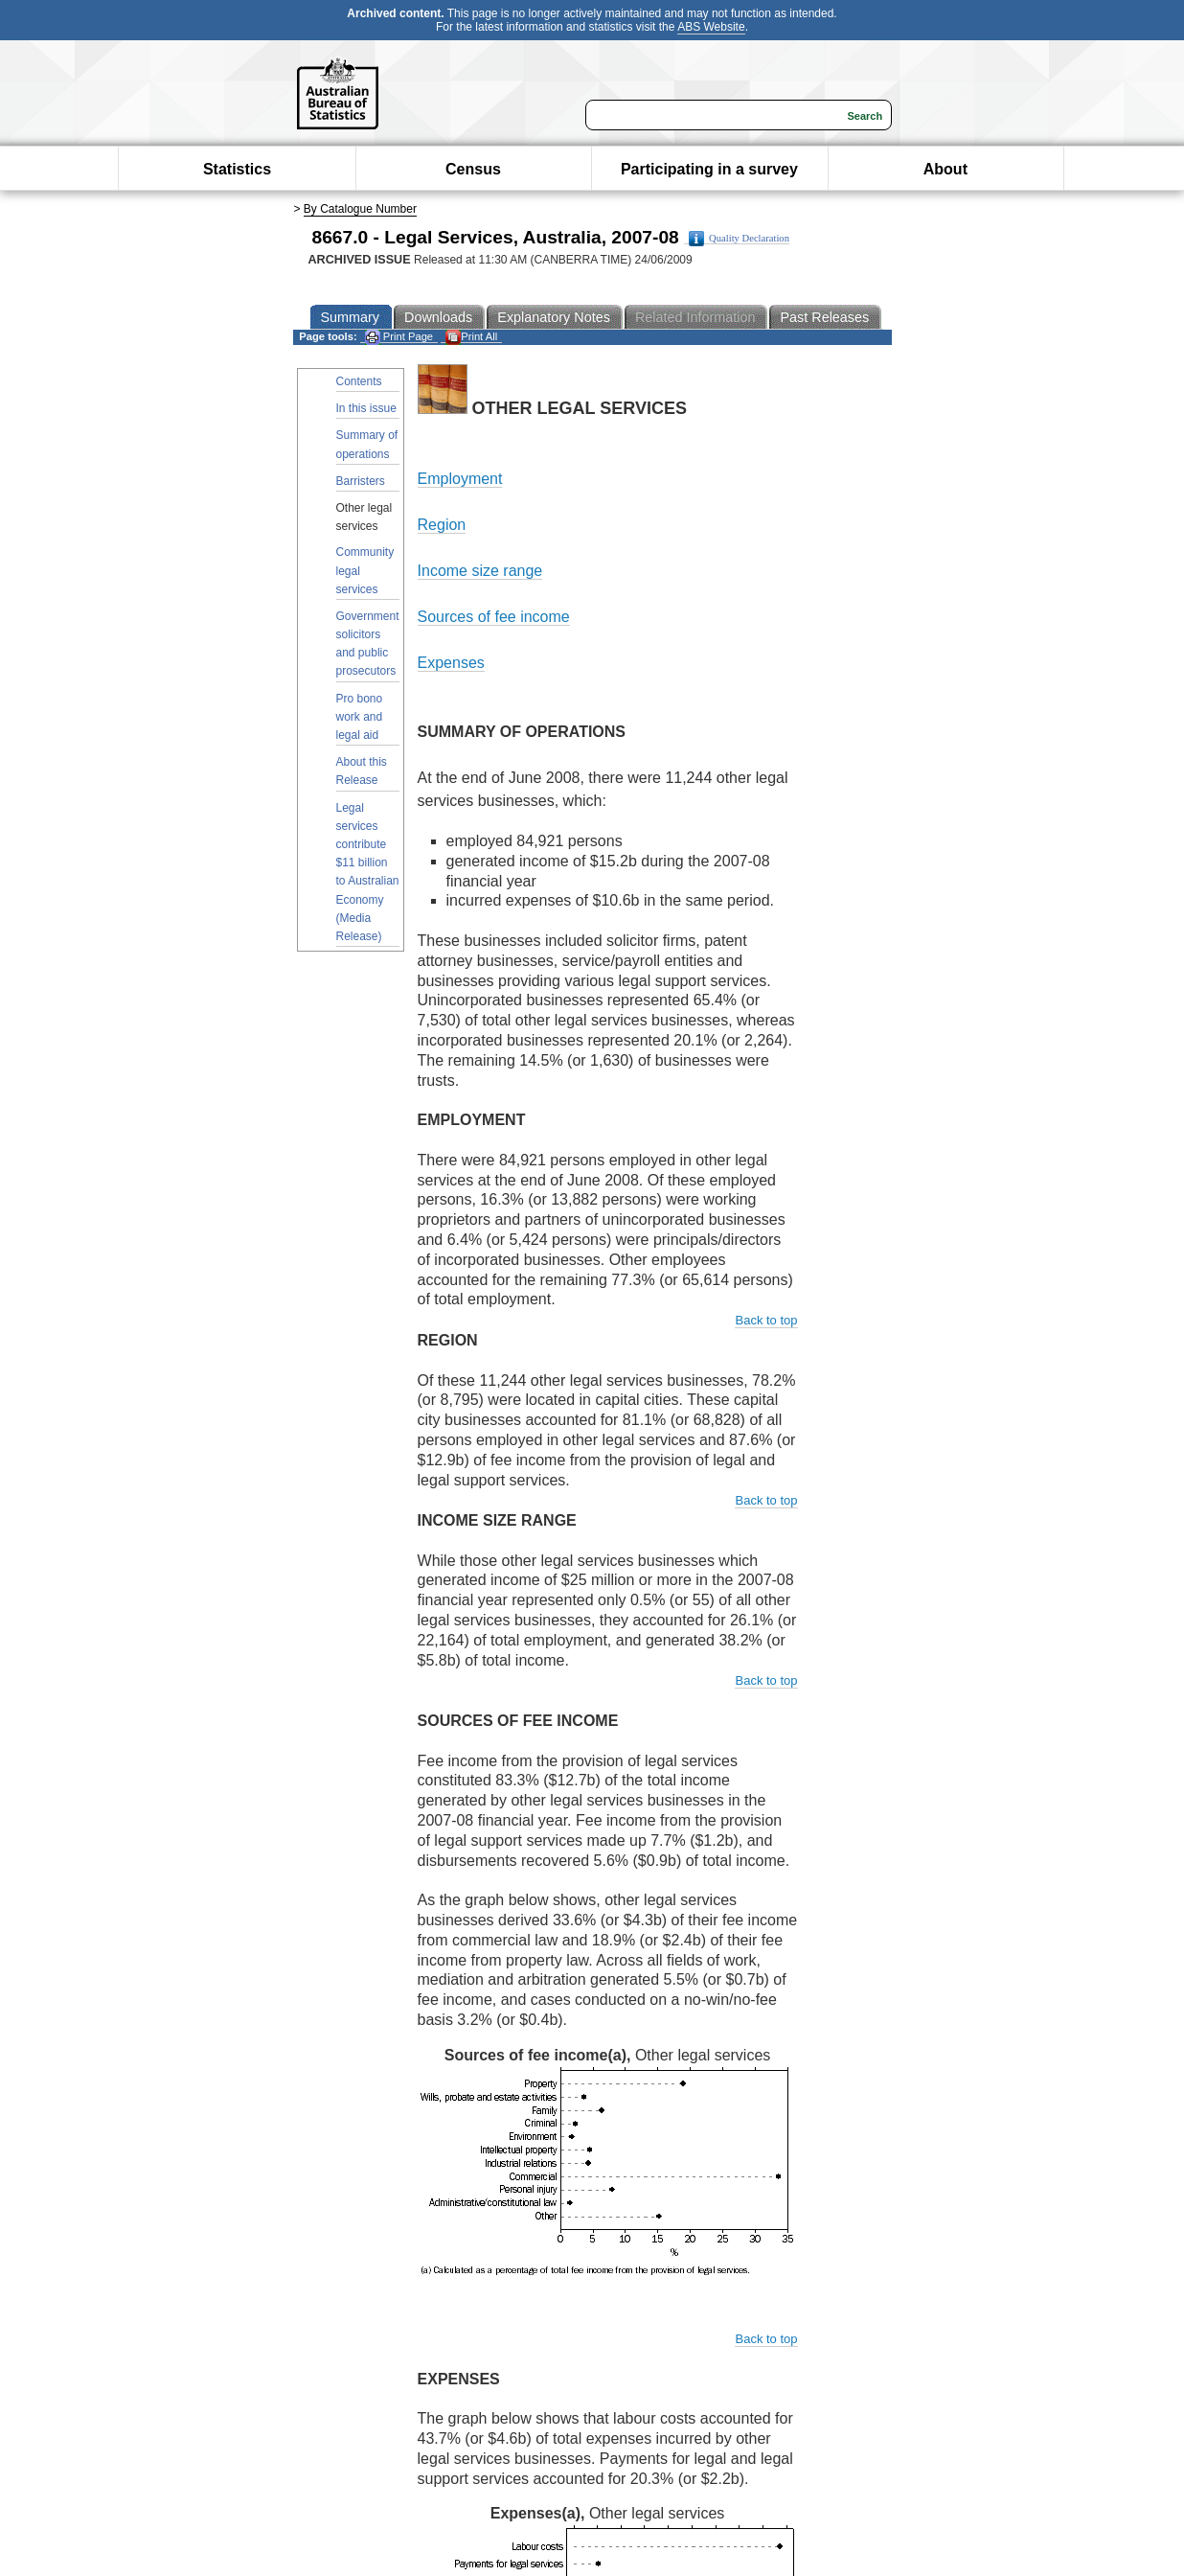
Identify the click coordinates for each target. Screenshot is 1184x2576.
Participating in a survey (709, 169)
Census (473, 169)
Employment (460, 479)
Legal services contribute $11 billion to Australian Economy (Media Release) (367, 872)
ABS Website (710, 27)
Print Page (399, 337)
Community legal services (365, 570)
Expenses (451, 663)
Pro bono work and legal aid (359, 717)
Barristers (360, 481)
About (945, 169)
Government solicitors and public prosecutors (367, 644)
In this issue (366, 408)
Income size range (480, 571)
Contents (359, 381)
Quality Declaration (739, 238)
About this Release (361, 771)
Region (442, 525)
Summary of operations (367, 444)
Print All (471, 337)
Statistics (237, 169)
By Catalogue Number (360, 209)
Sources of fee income (494, 617)
